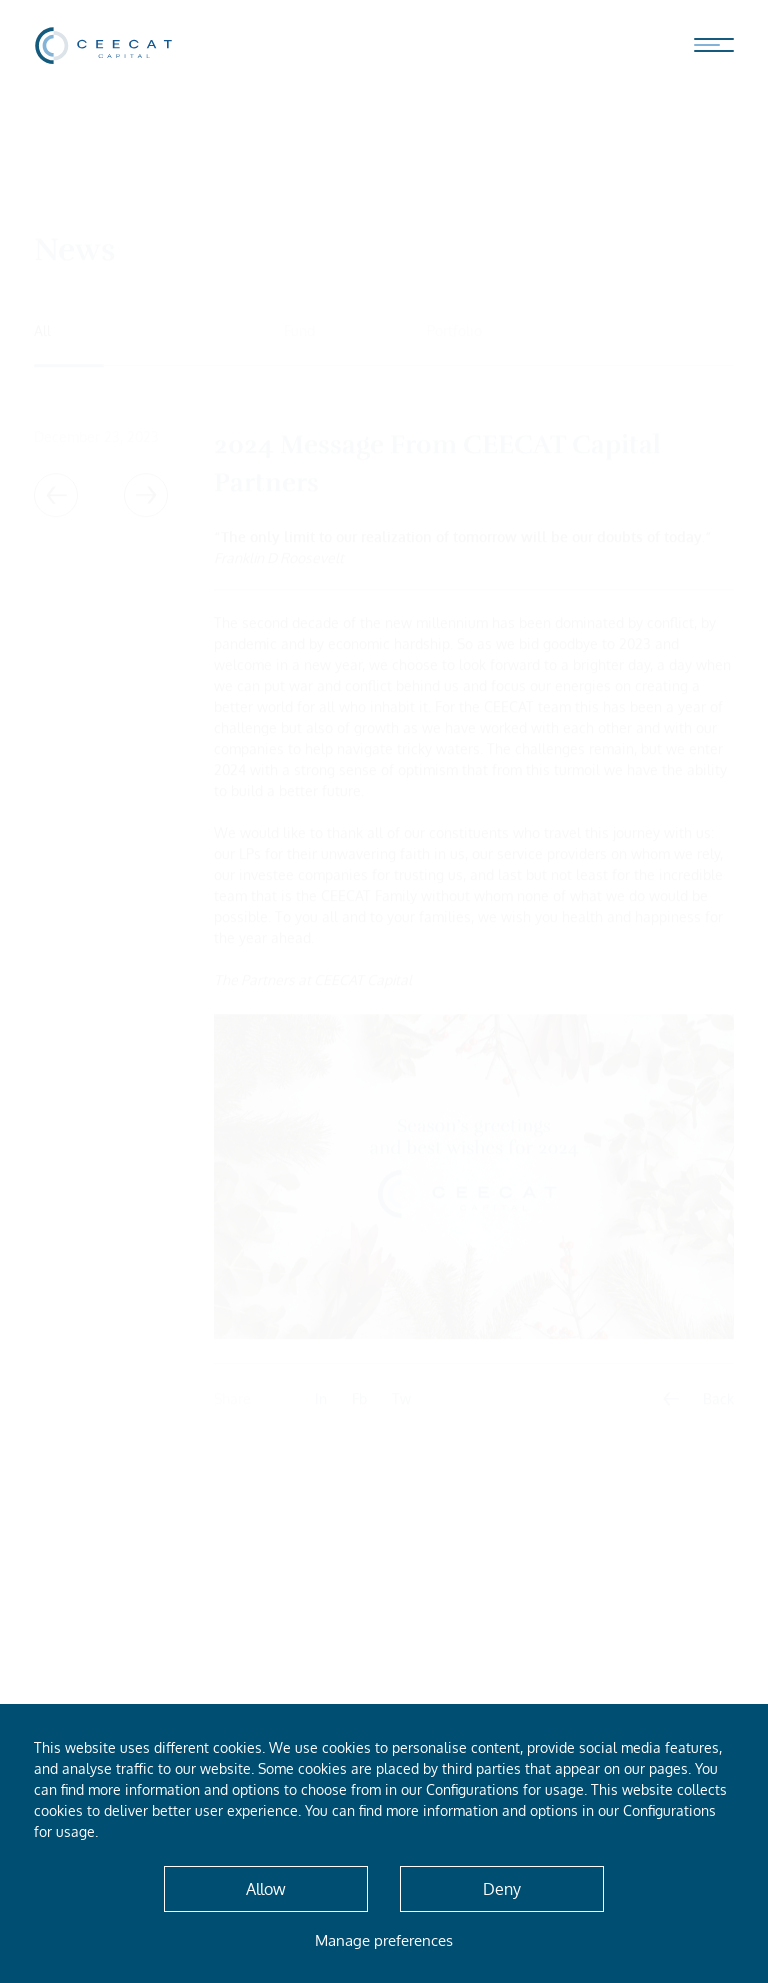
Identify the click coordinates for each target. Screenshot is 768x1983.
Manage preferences (384, 1940)
